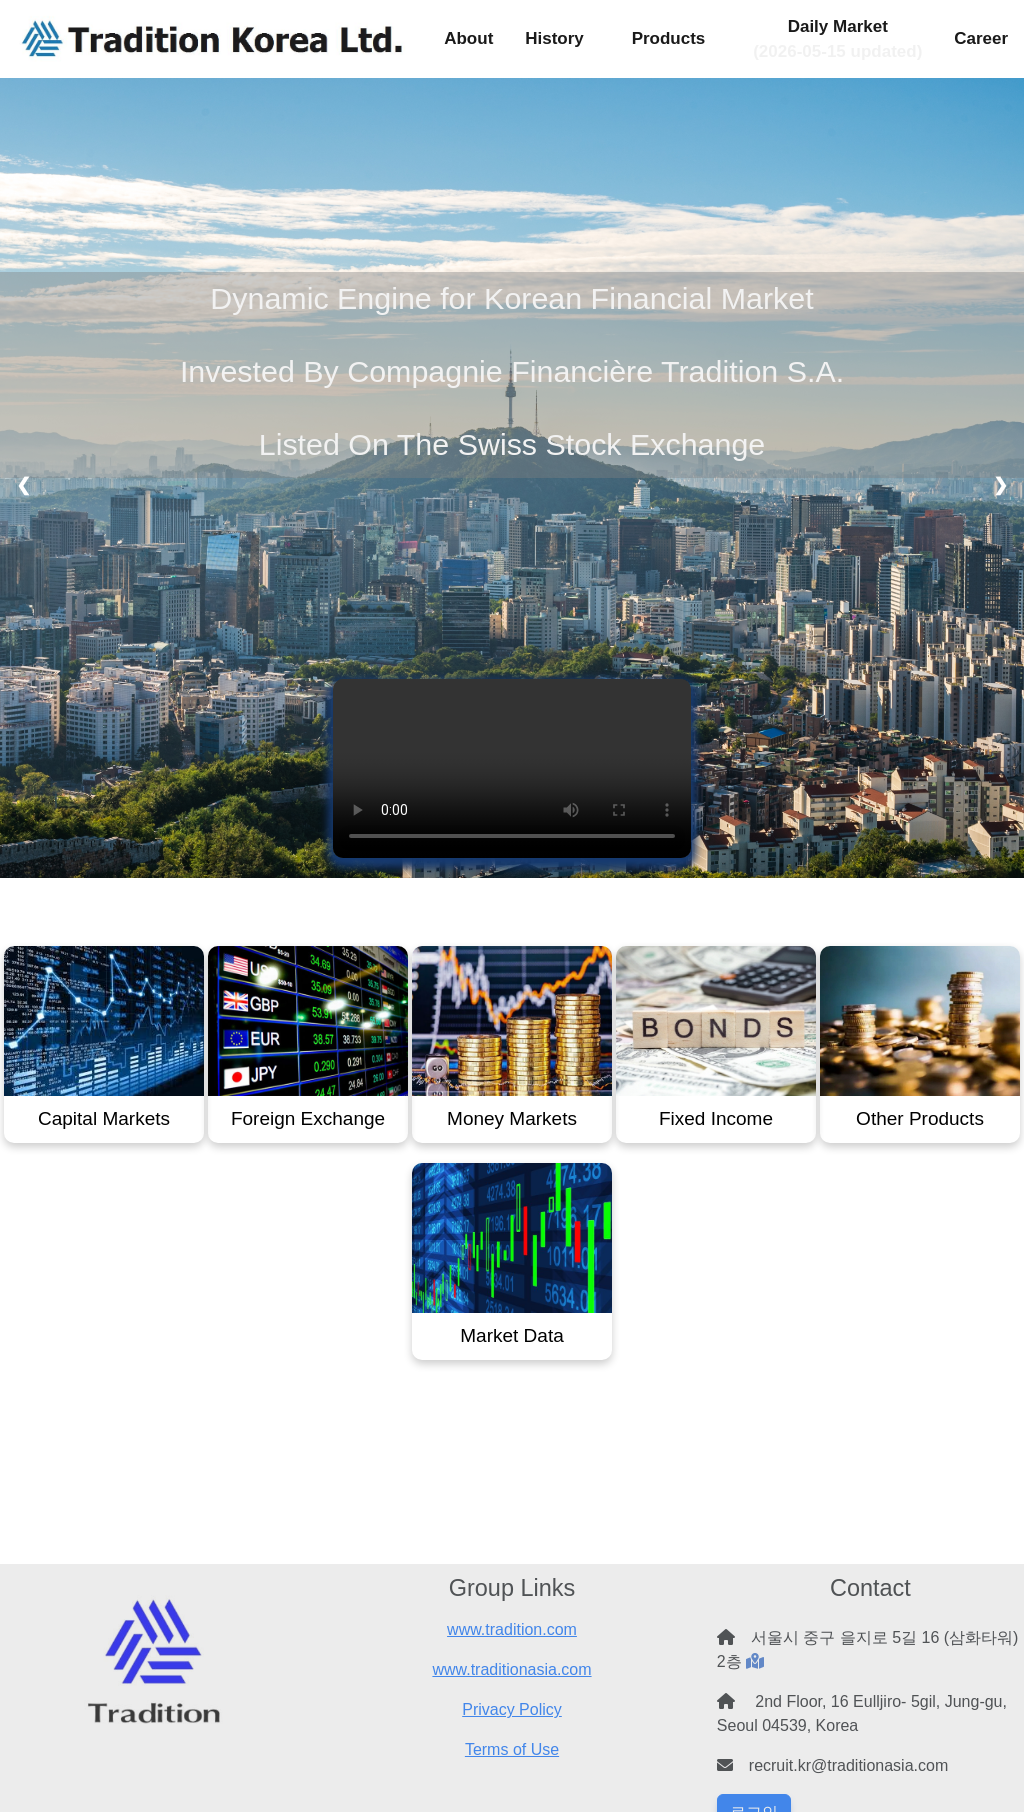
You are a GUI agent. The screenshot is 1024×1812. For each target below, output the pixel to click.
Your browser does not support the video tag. (512, 768)
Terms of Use (512, 1749)
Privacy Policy (512, 1709)
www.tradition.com (512, 1629)
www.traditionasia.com (511, 1669)
